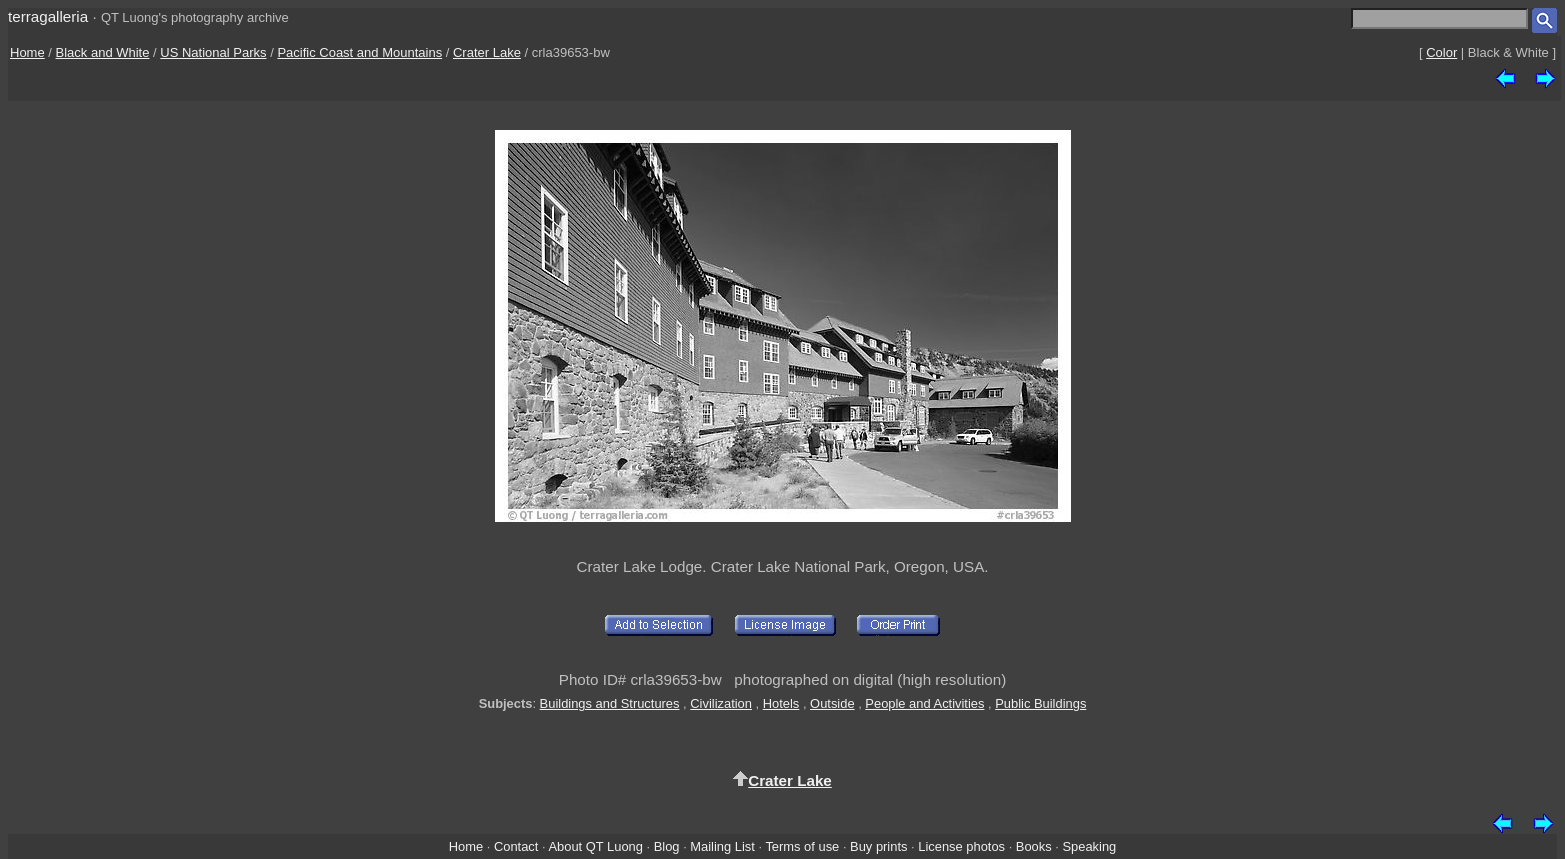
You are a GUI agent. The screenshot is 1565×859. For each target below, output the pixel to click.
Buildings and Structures (610, 703)
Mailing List (722, 846)
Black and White (103, 52)
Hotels (781, 703)
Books (1034, 846)
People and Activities (924, 703)
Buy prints (878, 846)
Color (1441, 52)
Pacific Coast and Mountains (359, 52)
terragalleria (48, 16)
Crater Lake (487, 52)
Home (27, 52)
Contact (516, 846)
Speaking (1089, 846)
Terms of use (802, 846)
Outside (832, 703)
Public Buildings (1040, 703)
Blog (667, 846)
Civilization (721, 703)
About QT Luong (595, 846)
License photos (961, 846)
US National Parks (213, 52)
